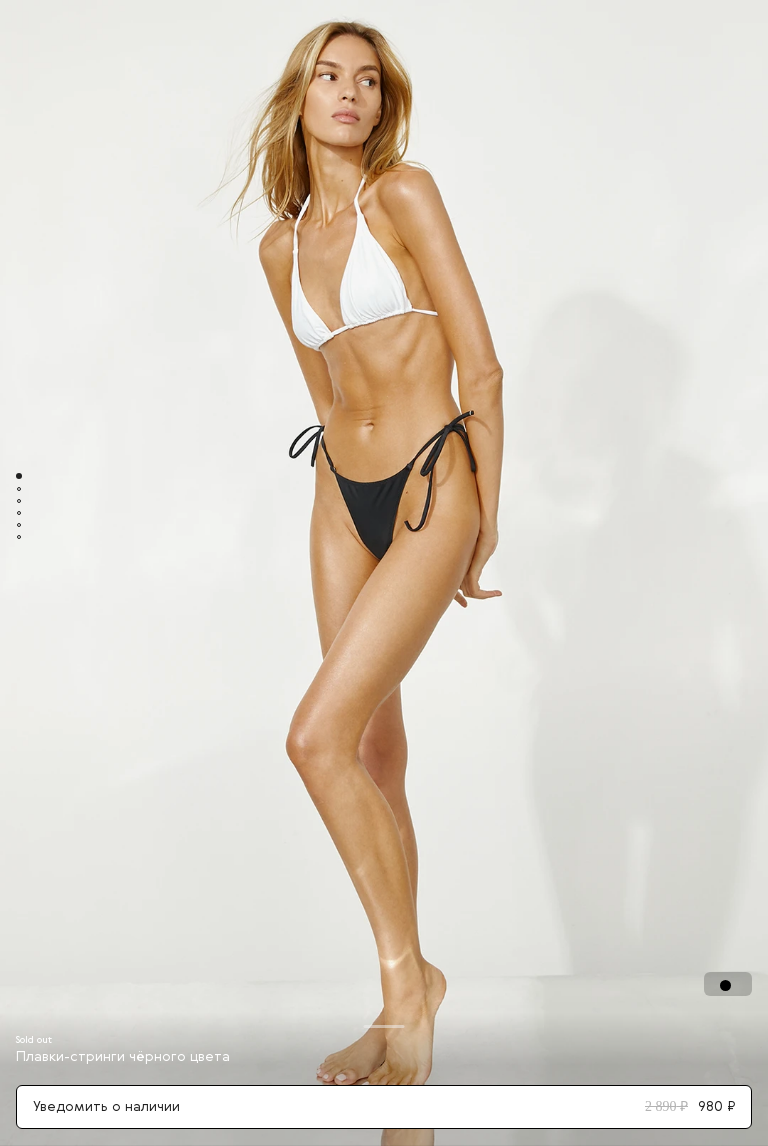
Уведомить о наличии (384, 1107)
